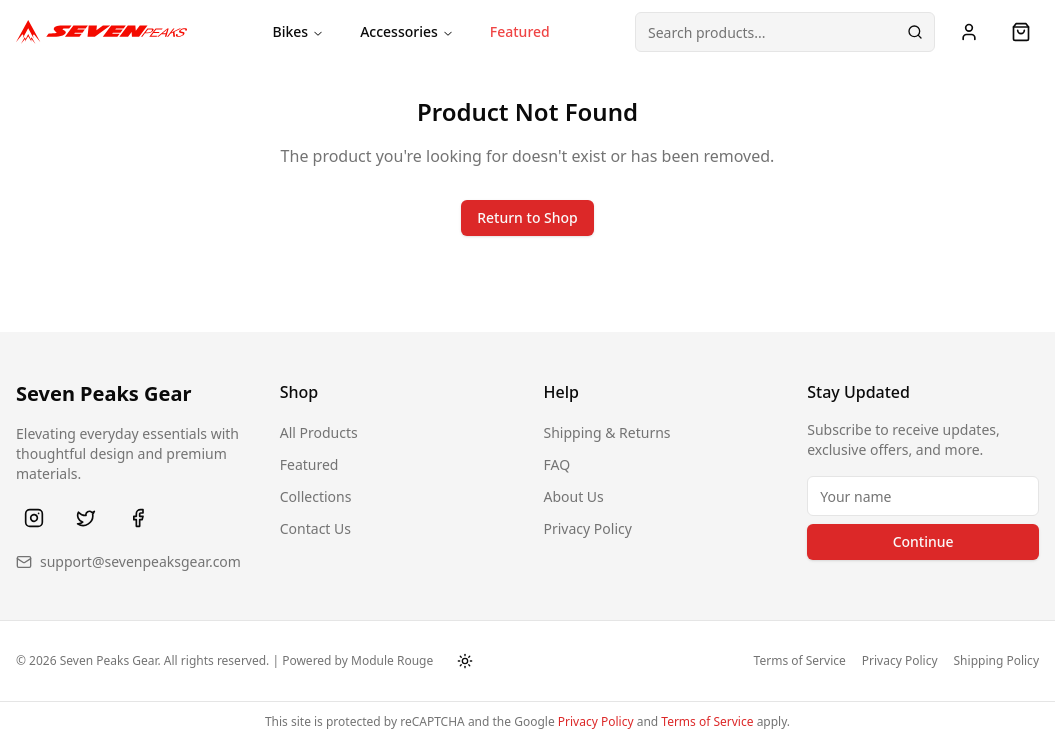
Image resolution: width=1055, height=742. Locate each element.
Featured (520, 31)
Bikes (299, 31)
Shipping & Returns (607, 432)
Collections (316, 496)
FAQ (557, 464)
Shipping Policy (996, 661)
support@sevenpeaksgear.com (140, 561)
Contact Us (315, 528)
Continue (923, 541)
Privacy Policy (588, 528)
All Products (319, 432)
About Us (574, 496)
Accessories (407, 31)
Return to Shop (527, 217)
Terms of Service (800, 661)
